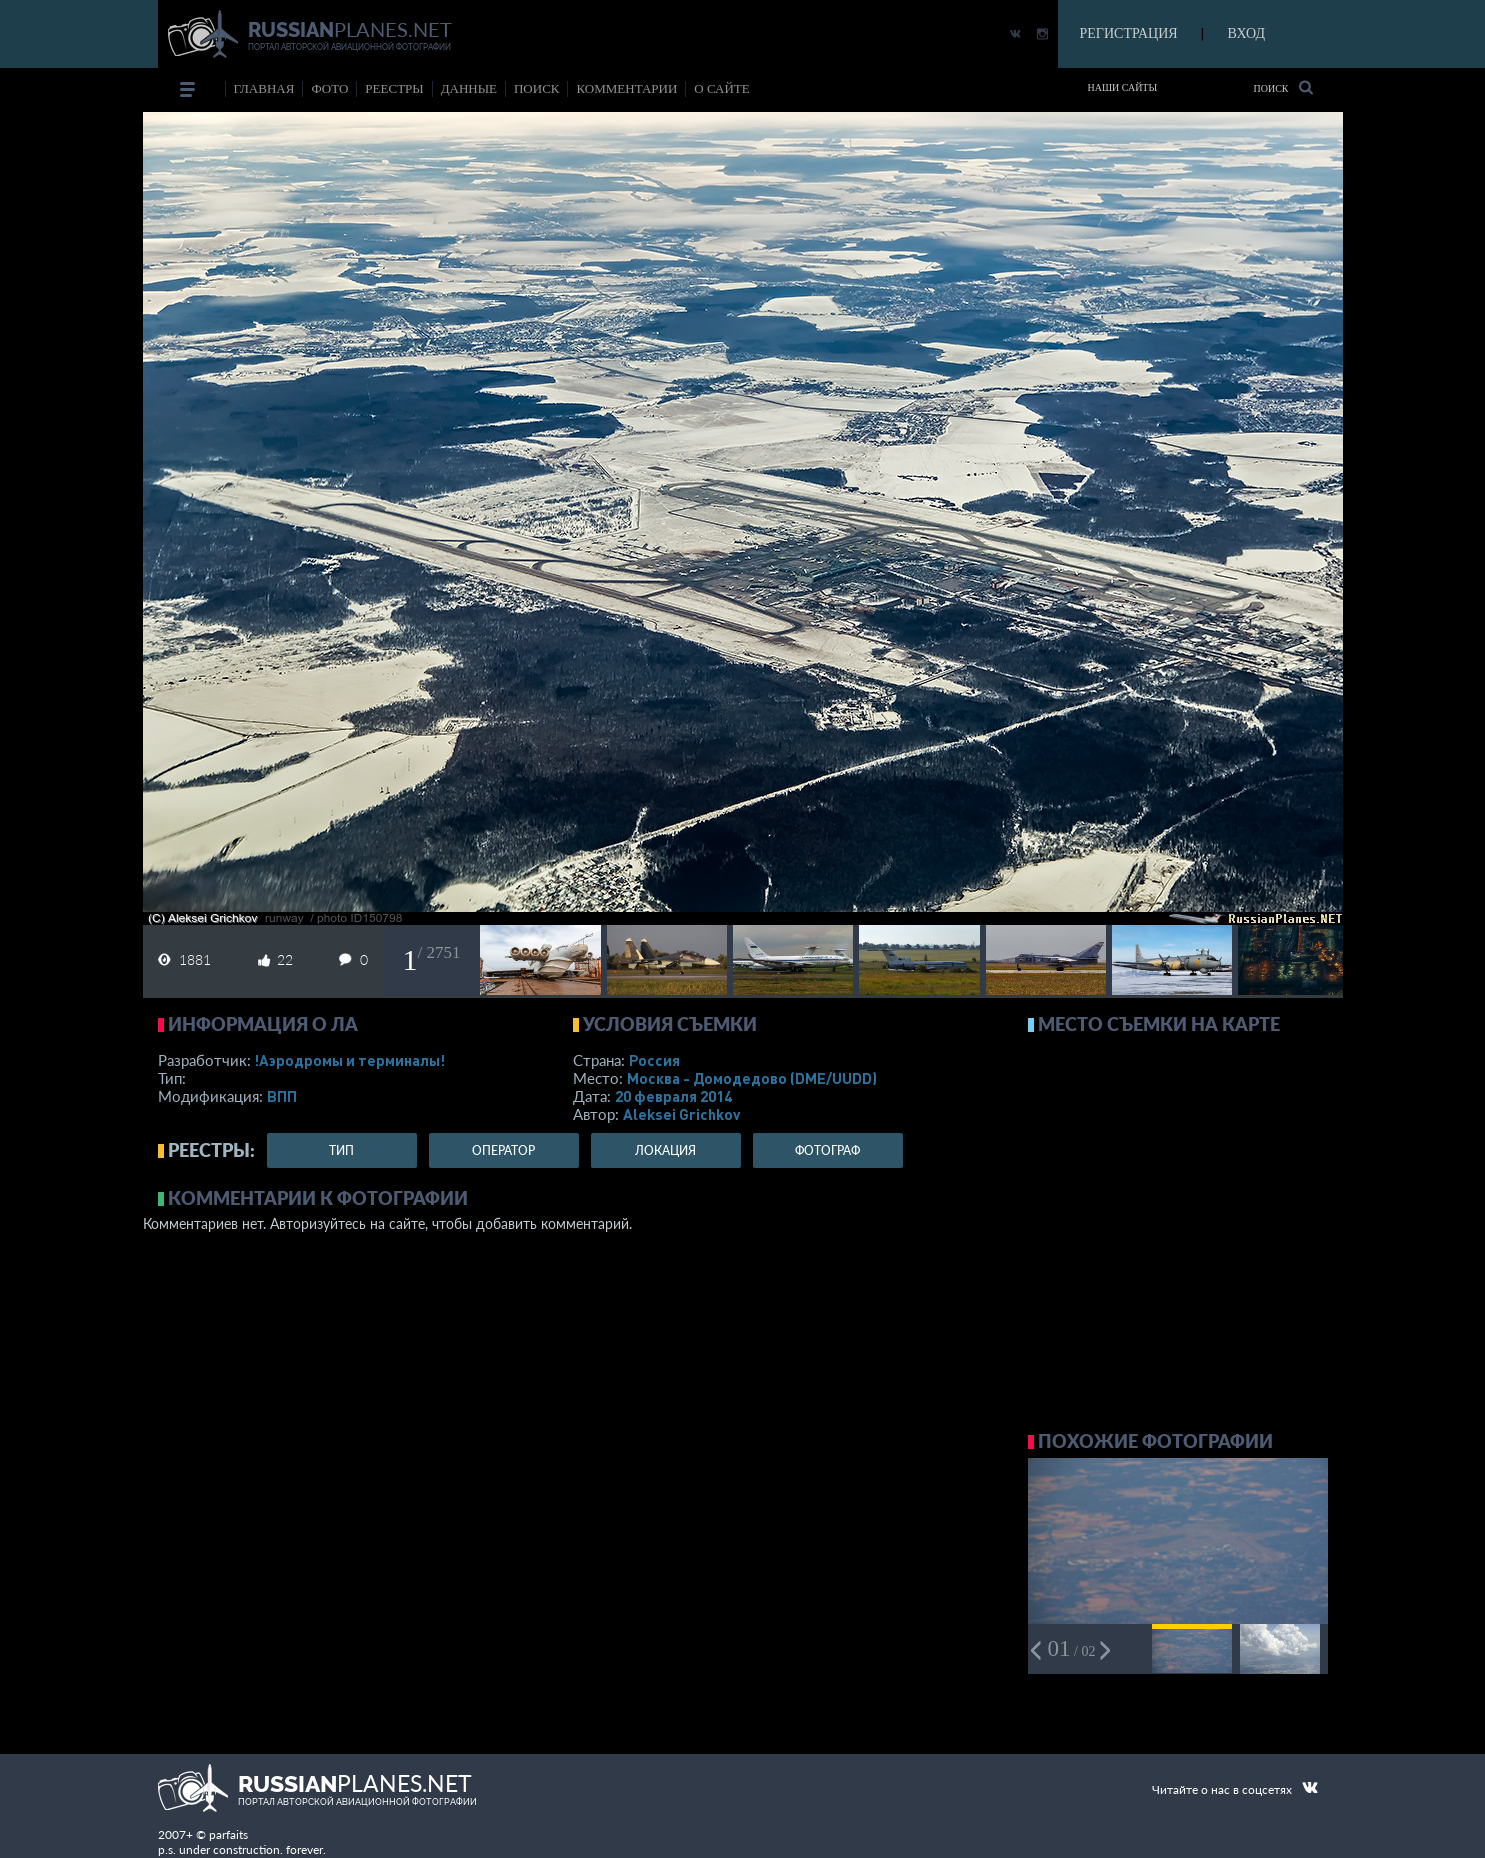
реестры (394, 88)
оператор (503, 1150)
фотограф (827, 1150)
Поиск (1282, 87)
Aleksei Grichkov (681, 1114)
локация (665, 1150)
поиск (537, 88)
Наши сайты (1123, 87)
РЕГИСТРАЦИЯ (1129, 33)
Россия (654, 1060)
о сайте (721, 88)
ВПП (282, 1096)
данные (469, 88)
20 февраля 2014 (673, 1096)
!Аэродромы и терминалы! (349, 1060)
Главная (264, 88)
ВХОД (1246, 33)
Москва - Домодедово (752, 1078)
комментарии (626, 88)
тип (341, 1150)
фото (329, 88)
